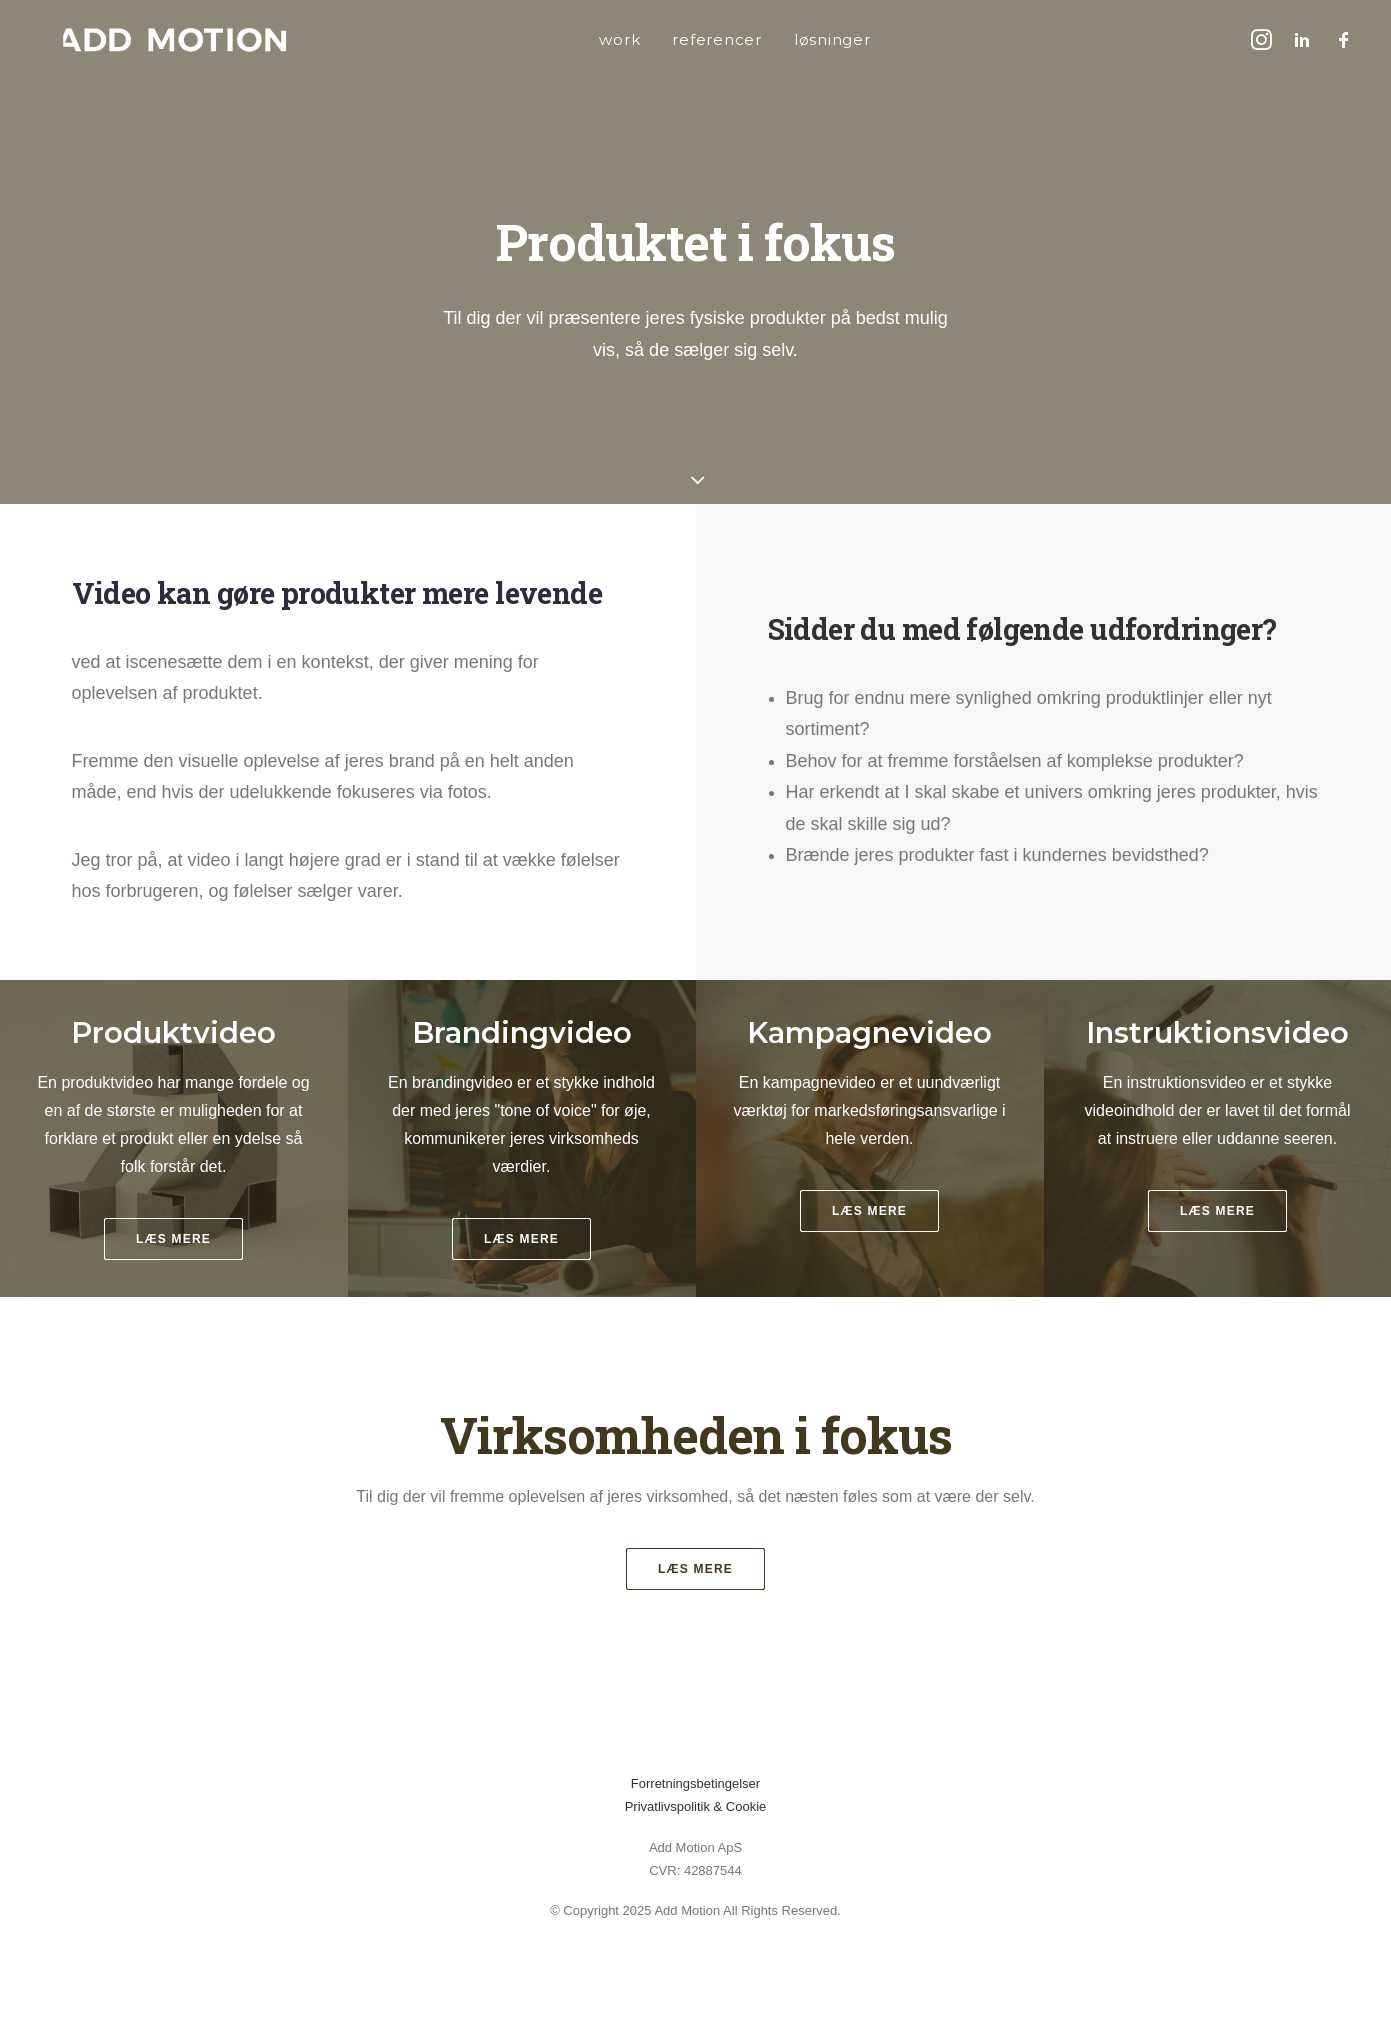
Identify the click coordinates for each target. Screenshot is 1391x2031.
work (591, 39)
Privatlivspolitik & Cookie (696, 1806)
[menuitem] (591, 39)
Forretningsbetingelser (695, 1783)
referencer (689, 39)
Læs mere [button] (695, 1569)
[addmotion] (147, 39)
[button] (1264, 39)
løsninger (804, 39)
